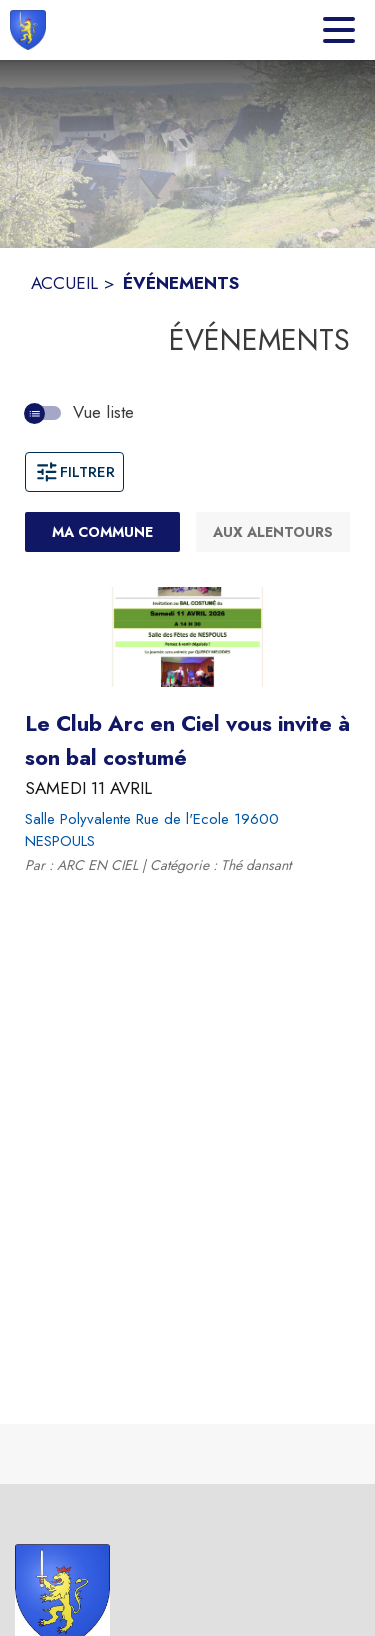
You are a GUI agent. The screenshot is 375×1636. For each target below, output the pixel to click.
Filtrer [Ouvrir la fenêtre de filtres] (74, 472)
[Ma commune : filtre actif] (102, 532)
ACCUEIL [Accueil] (64, 283)
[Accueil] (28, 30)
